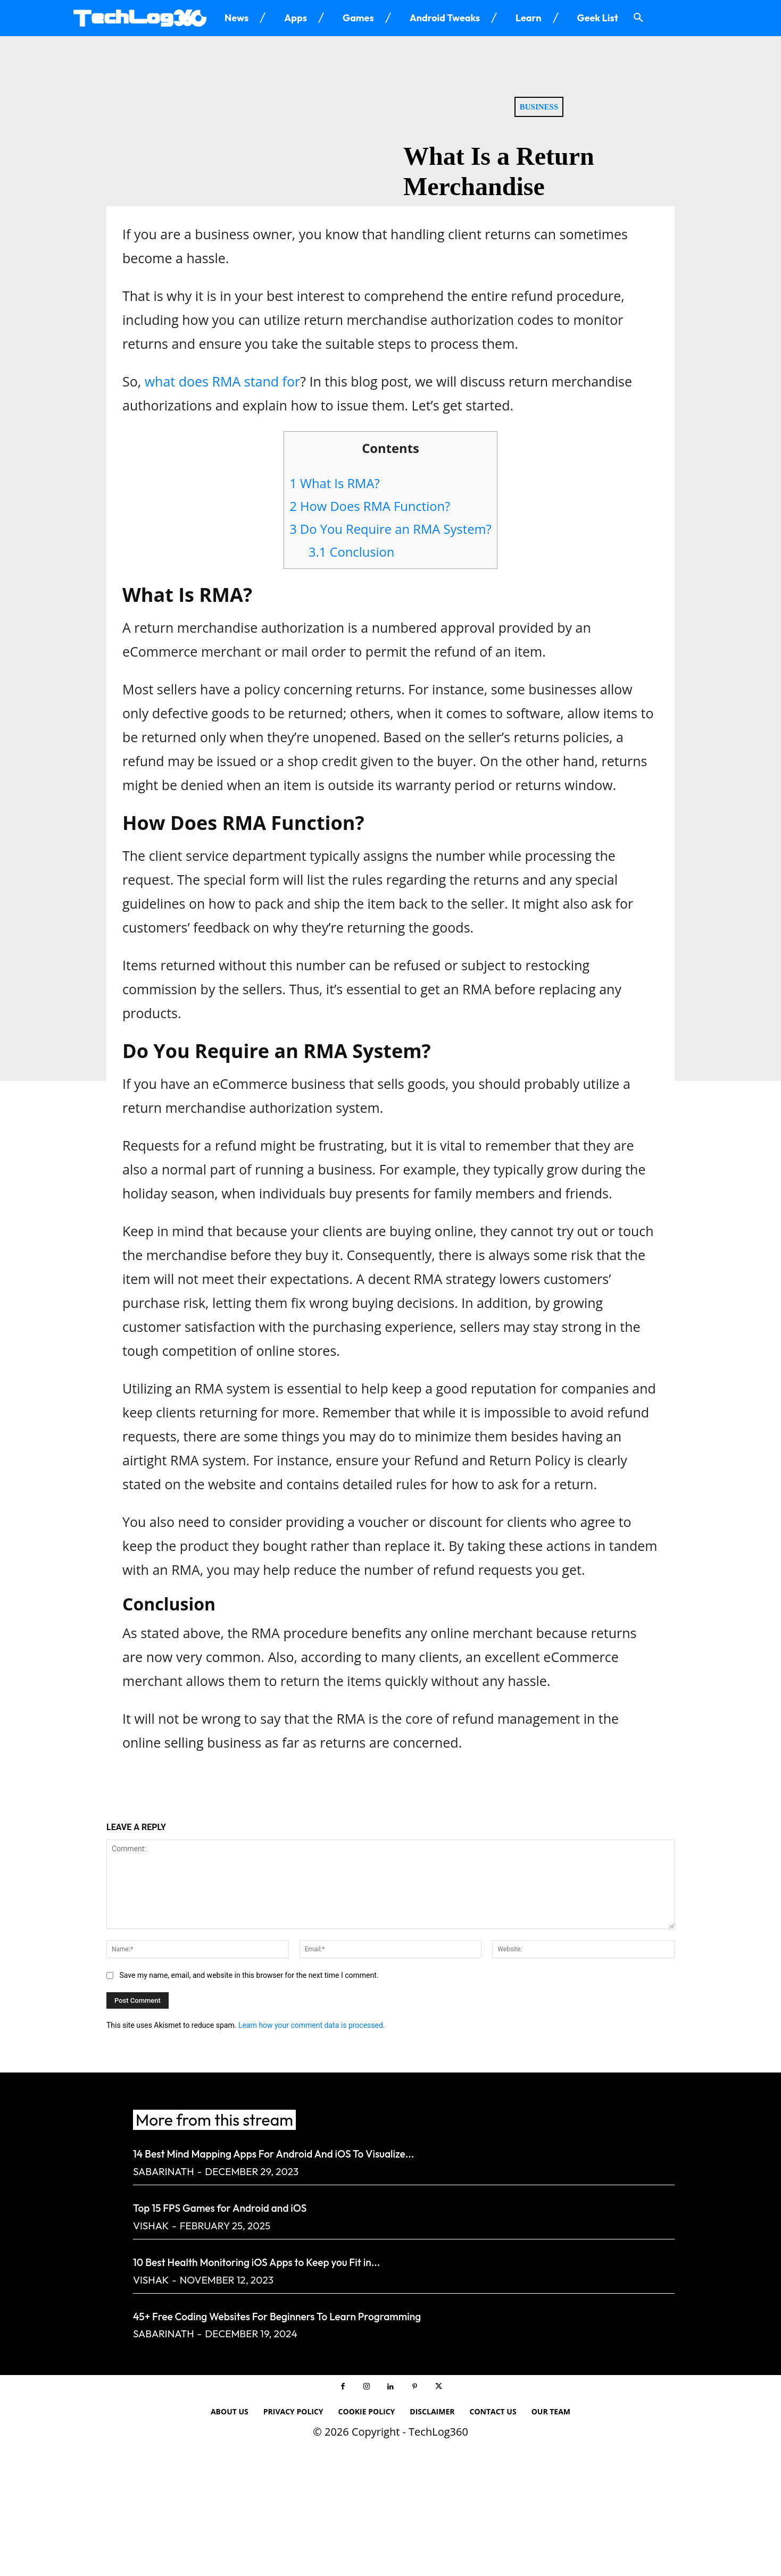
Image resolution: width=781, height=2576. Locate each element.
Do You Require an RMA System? (390, 529)
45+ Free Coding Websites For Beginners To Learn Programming (389, 2313)
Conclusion (352, 551)
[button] (638, 18)
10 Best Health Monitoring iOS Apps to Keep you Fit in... (352, 2259)
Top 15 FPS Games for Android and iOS (287, 2205)
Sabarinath (163, 2171)
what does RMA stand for (223, 381)
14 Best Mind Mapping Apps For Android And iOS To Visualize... (383, 2150)
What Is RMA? (334, 483)
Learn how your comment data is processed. (311, 2025)
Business (539, 107)
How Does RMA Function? (369, 506)
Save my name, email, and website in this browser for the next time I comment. (248, 1975)
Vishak (151, 2225)
